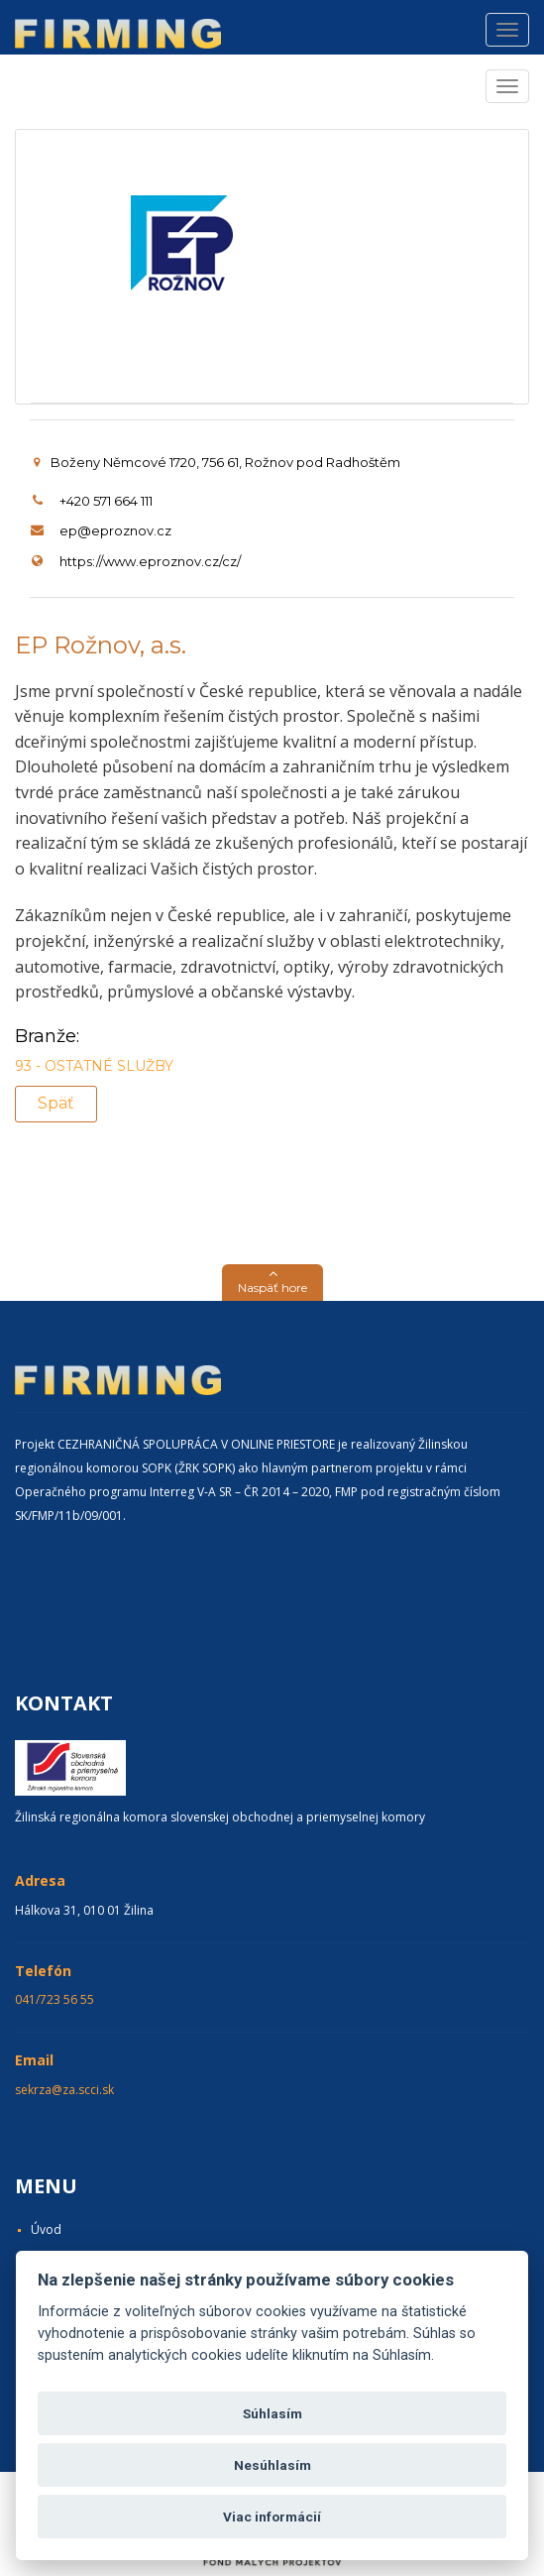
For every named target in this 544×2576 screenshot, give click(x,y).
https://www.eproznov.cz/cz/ (150, 561)
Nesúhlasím (272, 2465)
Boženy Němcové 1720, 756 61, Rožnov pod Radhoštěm (217, 462)
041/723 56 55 (54, 1999)
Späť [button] (56, 1103)
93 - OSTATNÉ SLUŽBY (94, 1066)
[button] (272, 1282)
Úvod (46, 2229)
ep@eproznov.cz (115, 530)
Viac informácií (272, 2516)
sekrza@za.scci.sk (64, 2089)
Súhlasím (272, 2413)
